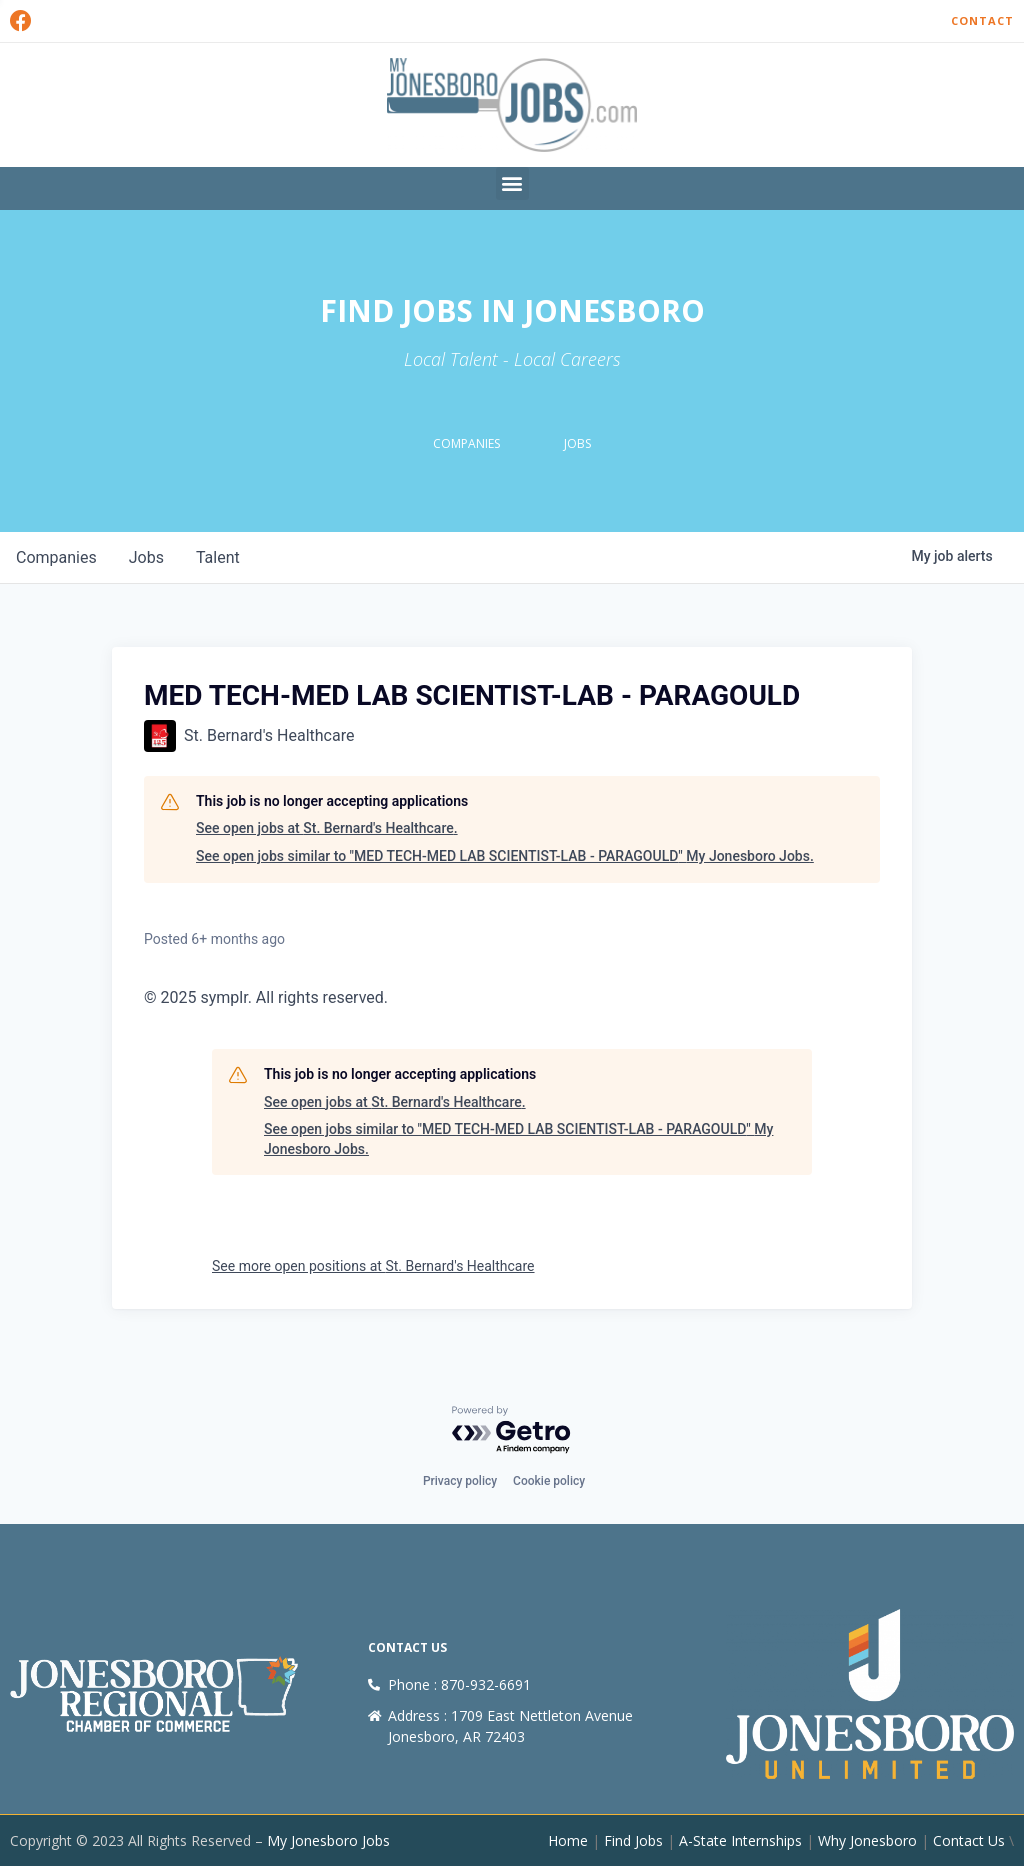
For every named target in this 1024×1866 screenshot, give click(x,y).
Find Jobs (633, 1840)
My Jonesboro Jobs (328, 1840)
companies (56, 557)
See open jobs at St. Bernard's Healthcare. (327, 828)
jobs (146, 557)
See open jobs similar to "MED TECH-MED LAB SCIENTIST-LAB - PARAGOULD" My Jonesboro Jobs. (505, 856)
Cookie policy (549, 1481)
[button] (512, 183)
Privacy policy (460, 1481)
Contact (982, 20)
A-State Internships (740, 1840)
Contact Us (969, 1840)
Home (568, 1840)
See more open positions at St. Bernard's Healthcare (373, 1266)
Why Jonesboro (867, 1840)
